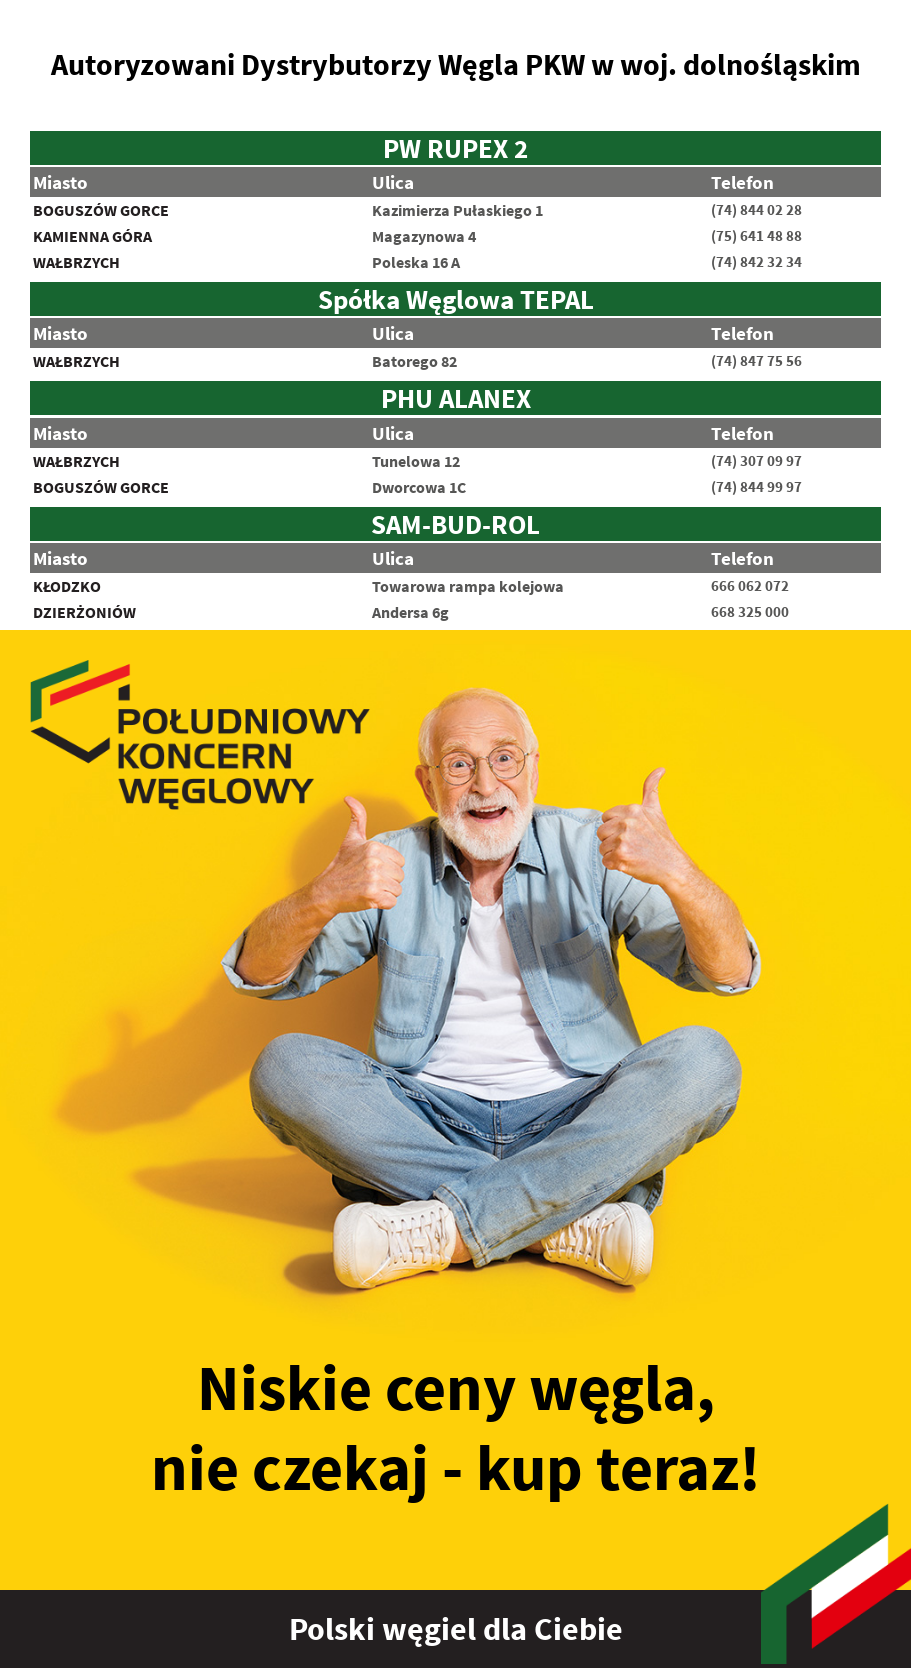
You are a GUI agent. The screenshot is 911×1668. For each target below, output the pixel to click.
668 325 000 (750, 612)
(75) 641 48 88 (756, 236)
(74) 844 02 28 (756, 210)
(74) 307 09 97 (756, 461)
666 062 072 (750, 586)
